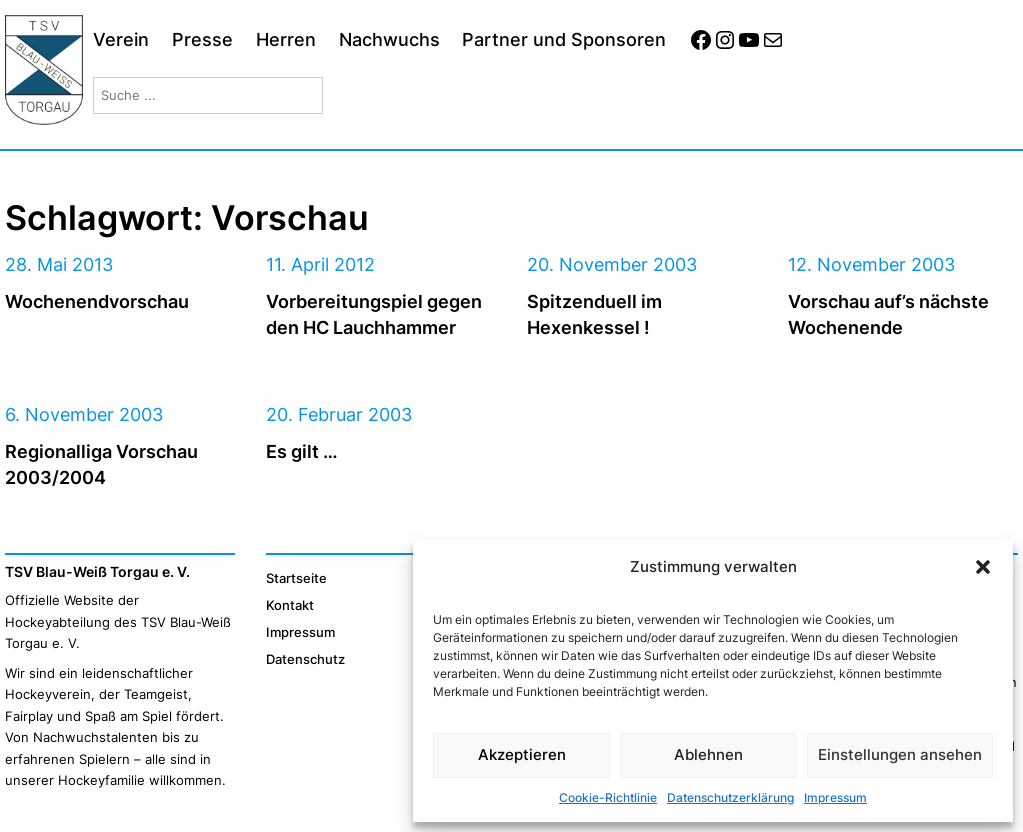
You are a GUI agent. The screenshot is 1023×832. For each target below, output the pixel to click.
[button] (983, 567)
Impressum (835, 797)
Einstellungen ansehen (900, 754)
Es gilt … (302, 451)
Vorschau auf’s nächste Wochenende (888, 313)
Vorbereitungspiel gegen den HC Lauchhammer (374, 313)
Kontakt (290, 605)
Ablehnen (708, 754)
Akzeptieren (522, 754)
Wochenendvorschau (97, 301)
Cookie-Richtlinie (608, 797)
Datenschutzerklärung (730, 797)
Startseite (296, 578)
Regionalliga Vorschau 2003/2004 (101, 463)
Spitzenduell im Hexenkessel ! (594, 313)
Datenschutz (305, 659)
